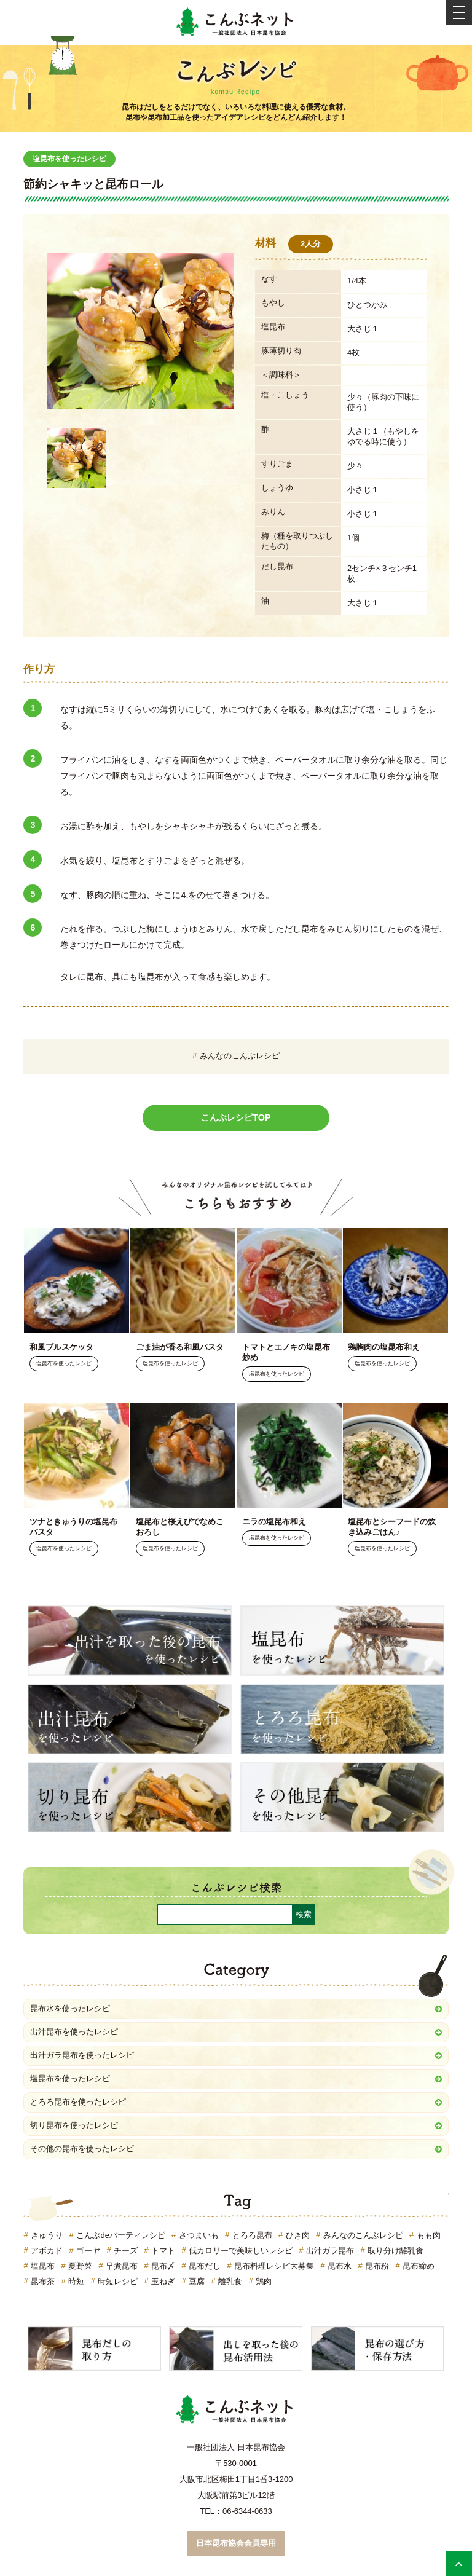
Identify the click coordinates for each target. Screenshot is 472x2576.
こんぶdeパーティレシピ (120, 2235)
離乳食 (230, 2281)
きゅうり (47, 2235)
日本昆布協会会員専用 (236, 2543)
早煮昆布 (122, 2266)
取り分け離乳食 (395, 2250)
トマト (163, 2250)
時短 (76, 2281)
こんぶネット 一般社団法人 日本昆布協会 (236, 22)
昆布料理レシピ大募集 (274, 2266)
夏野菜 (80, 2266)
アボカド (47, 2250)
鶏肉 (264, 2281)
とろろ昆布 (252, 2235)
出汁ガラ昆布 (330, 2250)
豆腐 (197, 2281)
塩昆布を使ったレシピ (69, 158)
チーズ (126, 2250)
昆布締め (419, 2266)
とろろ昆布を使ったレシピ (78, 2101)
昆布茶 (43, 2281)
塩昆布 (43, 2266)
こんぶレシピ (236, 75)
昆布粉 (377, 2266)
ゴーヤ (88, 2250)
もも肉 (429, 2235)
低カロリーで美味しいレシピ (241, 2250)
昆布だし (205, 2266)
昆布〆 (163, 2266)
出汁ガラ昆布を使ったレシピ (82, 2055)
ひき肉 (298, 2235)
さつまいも (199, 2235)
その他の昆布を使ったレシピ (82, 2148)
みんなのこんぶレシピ (240, 1055)
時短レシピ (118, 2281)
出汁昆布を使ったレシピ (74, 2031)
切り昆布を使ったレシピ (74, 2125)
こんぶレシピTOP (235, 1117)
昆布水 (340, 2266)
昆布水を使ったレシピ (70, 2008)
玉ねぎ (163, 2281)
